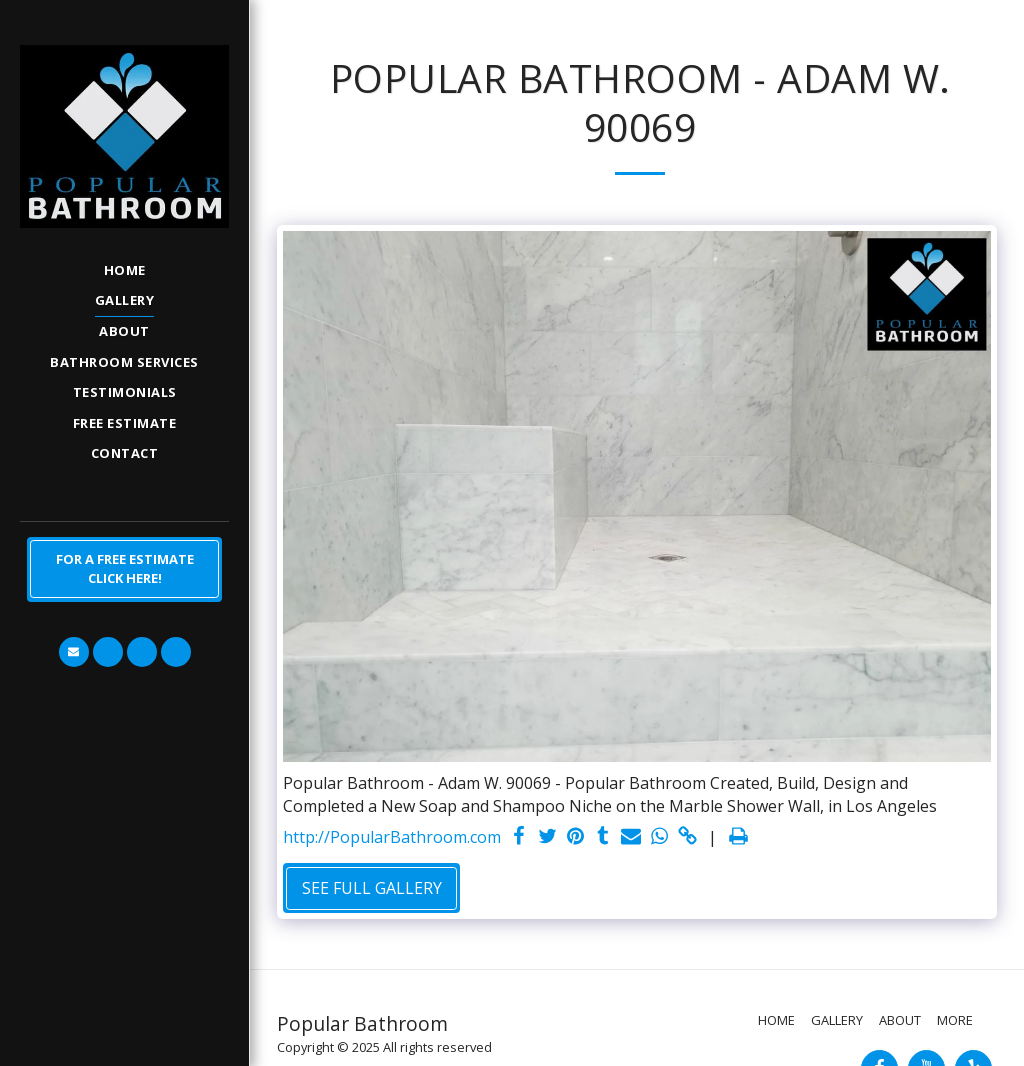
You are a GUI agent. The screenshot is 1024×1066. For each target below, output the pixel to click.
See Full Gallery (372, 888)
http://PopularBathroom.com (392, 837)
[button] (74, 652)
